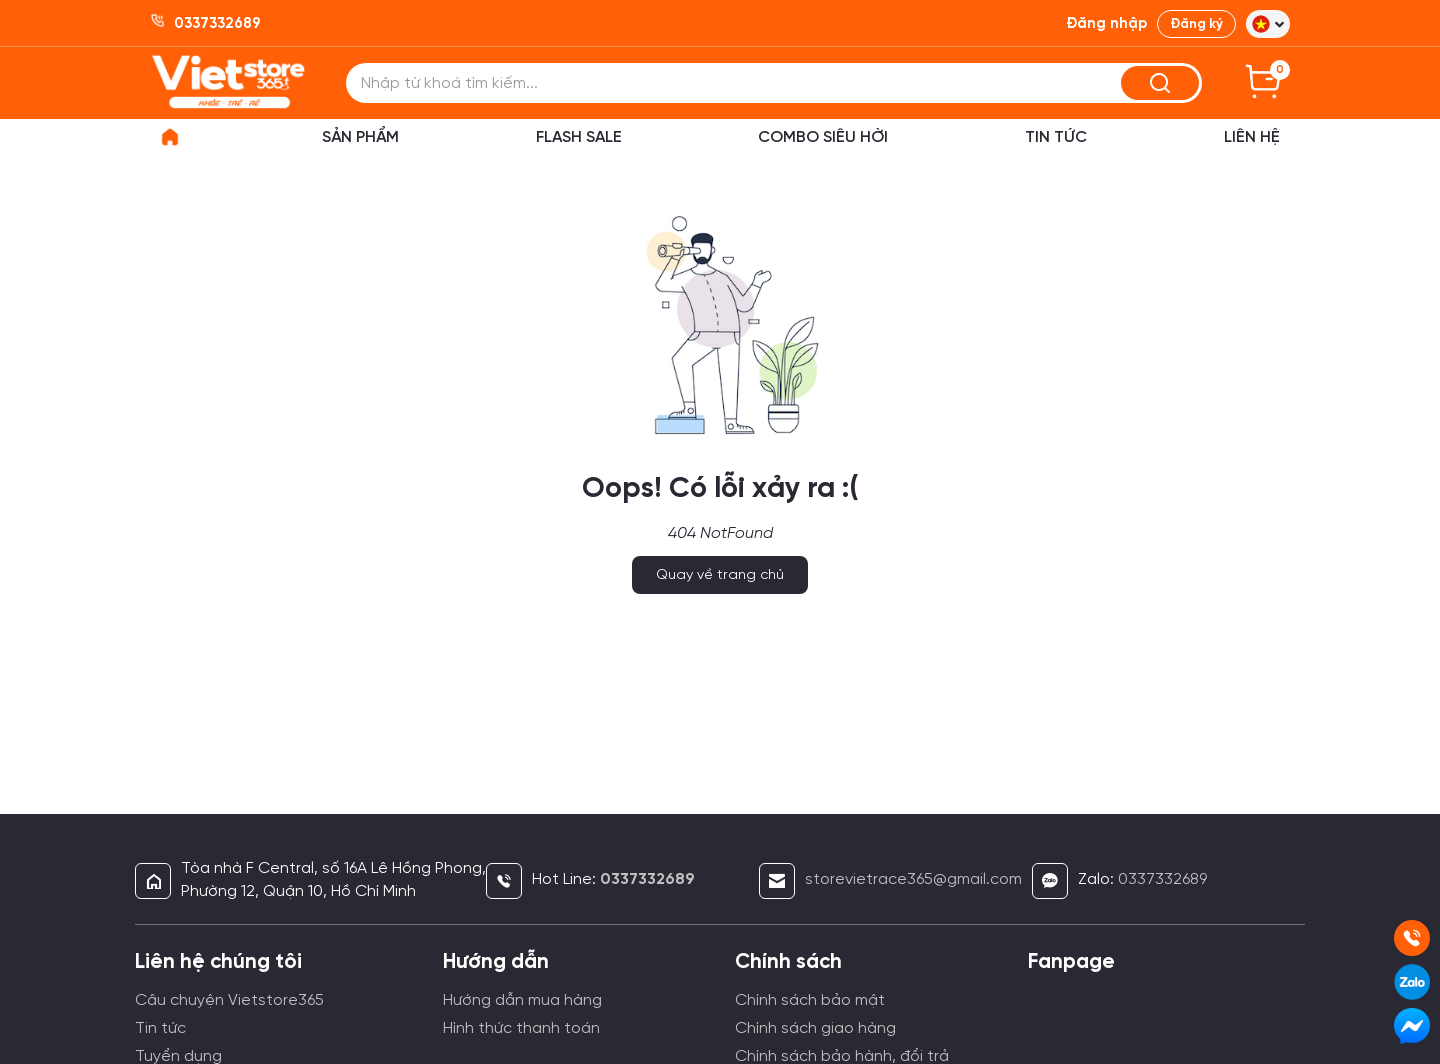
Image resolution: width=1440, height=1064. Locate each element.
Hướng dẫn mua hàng (522, 1000)
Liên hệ (1252, 137)
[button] (1268, 24)
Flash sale (579, 137)
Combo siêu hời (823, 137)
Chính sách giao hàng (815, 1028)
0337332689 (1162, 879)
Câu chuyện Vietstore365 (229, 1000)
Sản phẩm (360, 137)
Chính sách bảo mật (810, 1000)
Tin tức (160, 1028)
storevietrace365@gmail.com (913, 879)
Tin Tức (1056, 137)
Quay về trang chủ (720, 575)
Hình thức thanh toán (521, 1028)
